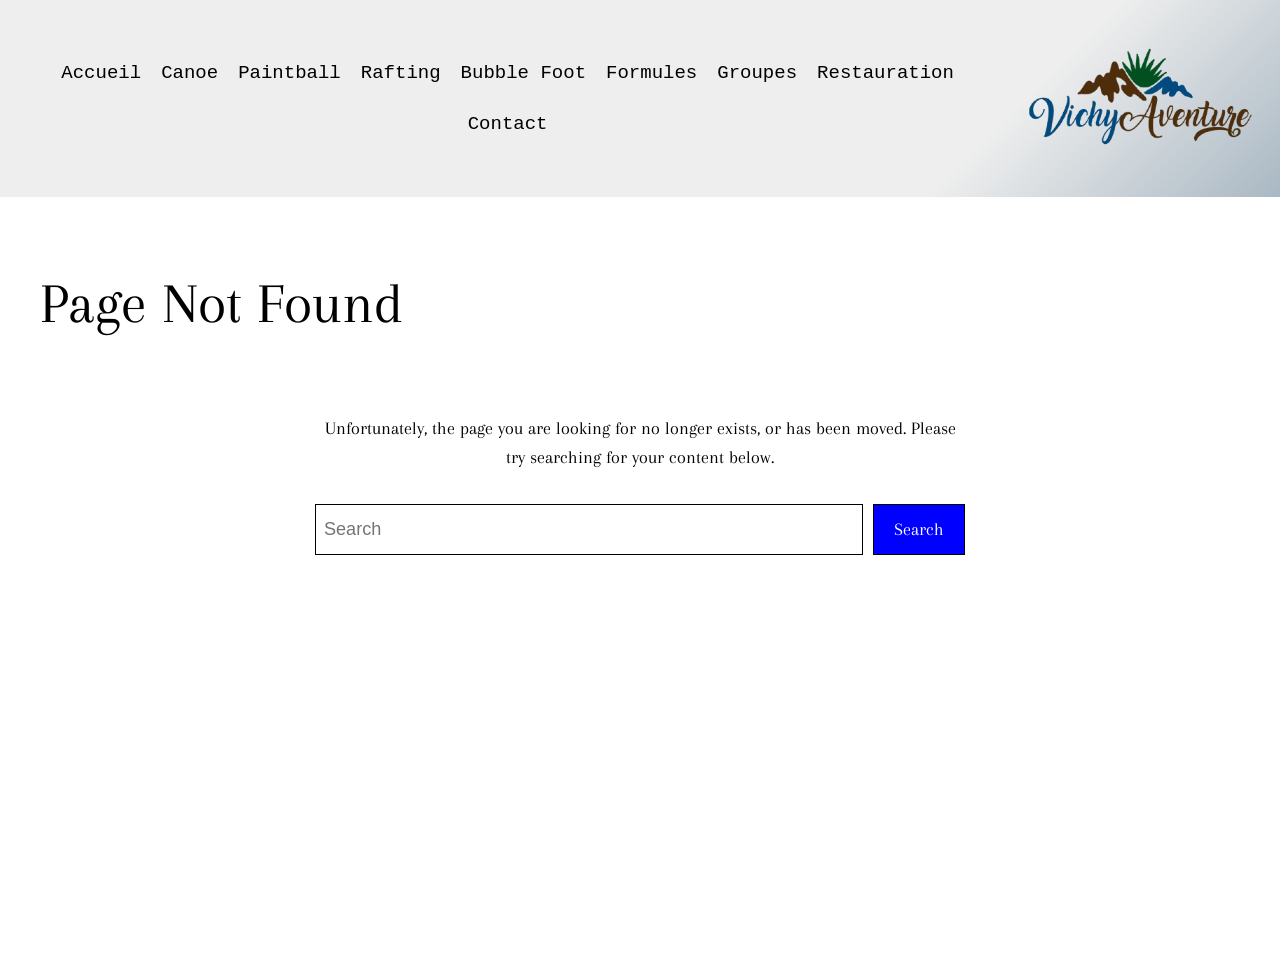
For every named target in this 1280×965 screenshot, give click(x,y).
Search (919, 529)
